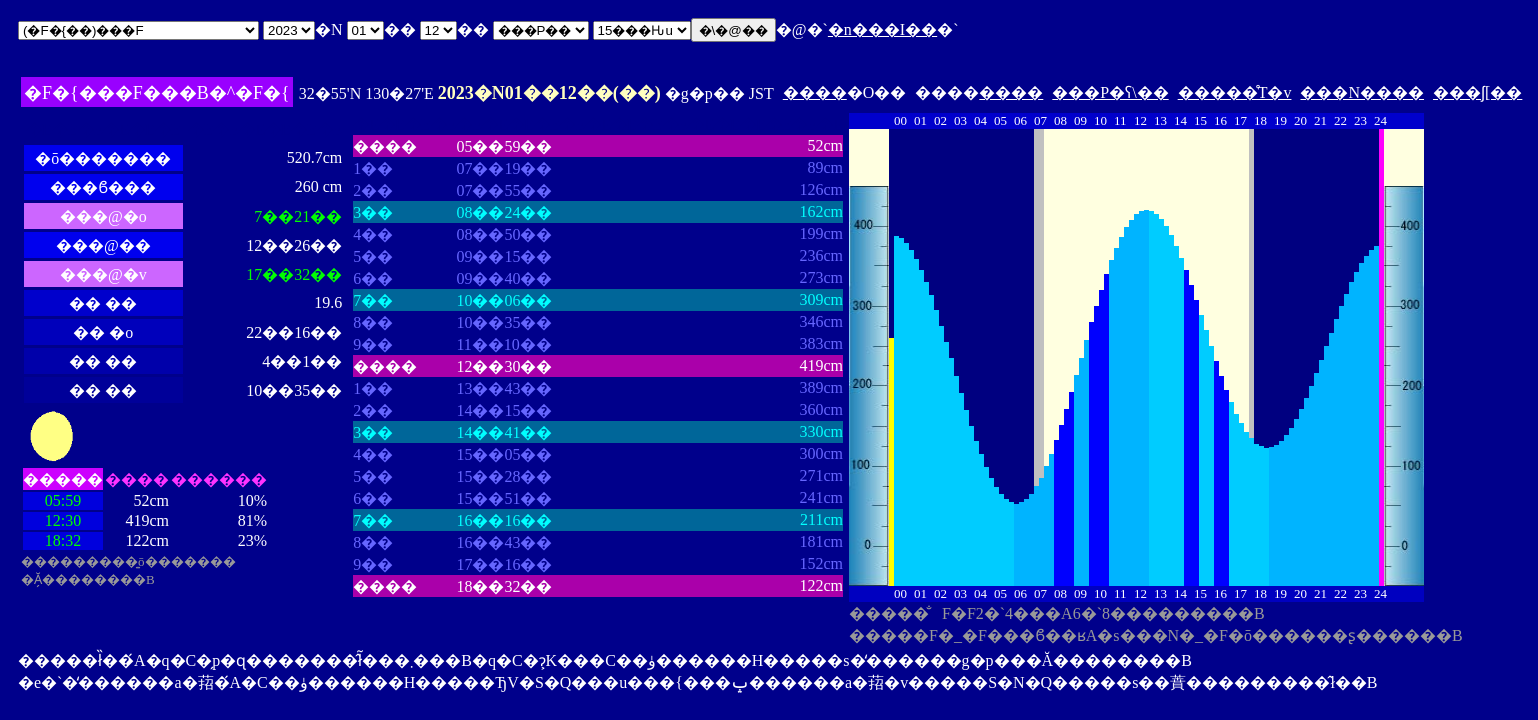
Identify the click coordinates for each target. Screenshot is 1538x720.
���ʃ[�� (1477, 92)
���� (815, 92)
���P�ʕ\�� (1110, 92)
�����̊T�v (1235, 92)
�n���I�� (882, 29)
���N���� (1362, 92)
